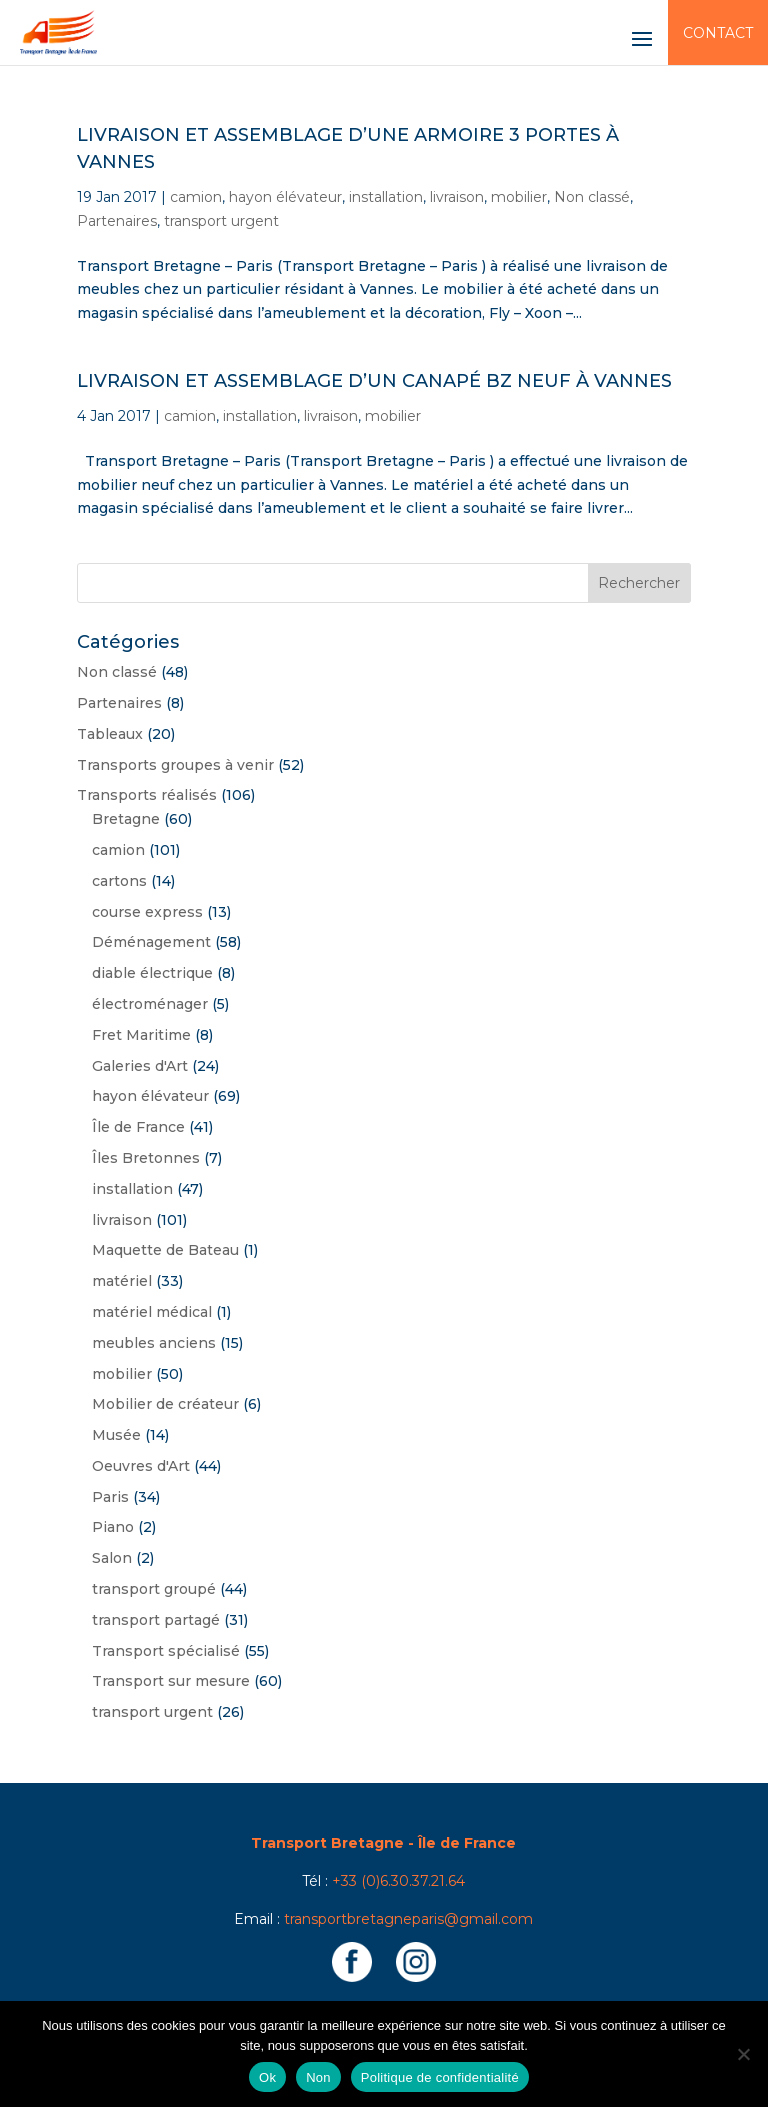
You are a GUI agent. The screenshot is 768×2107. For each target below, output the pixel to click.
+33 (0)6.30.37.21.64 (398, 1881)
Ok (267, 2077)
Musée (116, 1435)
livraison (457, 197)
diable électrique (152, 973)
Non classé (592, 197)
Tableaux (110, 734)
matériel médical (152, 1312)
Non (318, 2077)
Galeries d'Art (140, 1066)
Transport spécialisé (166, 1651)
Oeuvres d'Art (141, 1466)
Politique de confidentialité (440, 2077)
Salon (112, 1558)
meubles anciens (154, 1343)
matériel (122, 1281)
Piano (113, 1527)
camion (196, 197)
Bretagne (126, 819)
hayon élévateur (285, 197)
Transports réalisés (147, 795)
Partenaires (117, 221)
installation (386, 197)
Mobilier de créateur (165, 1404)
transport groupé (154, 1589)
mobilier (519, 197)
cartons (119, 881)
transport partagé (156, 1620)
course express (147, 912)
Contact (718, 33)
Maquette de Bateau (165, 1250)
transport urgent (221, 221)
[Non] (743, 2054)
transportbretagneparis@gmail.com (408, 1919)
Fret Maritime (141, 1035)
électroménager (150, 1004)
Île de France (138, 1127)
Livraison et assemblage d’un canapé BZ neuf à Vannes (374, 381)
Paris (110, 1497)
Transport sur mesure (171, 1681)
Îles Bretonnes (146, 1158)
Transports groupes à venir (175, 765)
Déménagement (151, 942)
